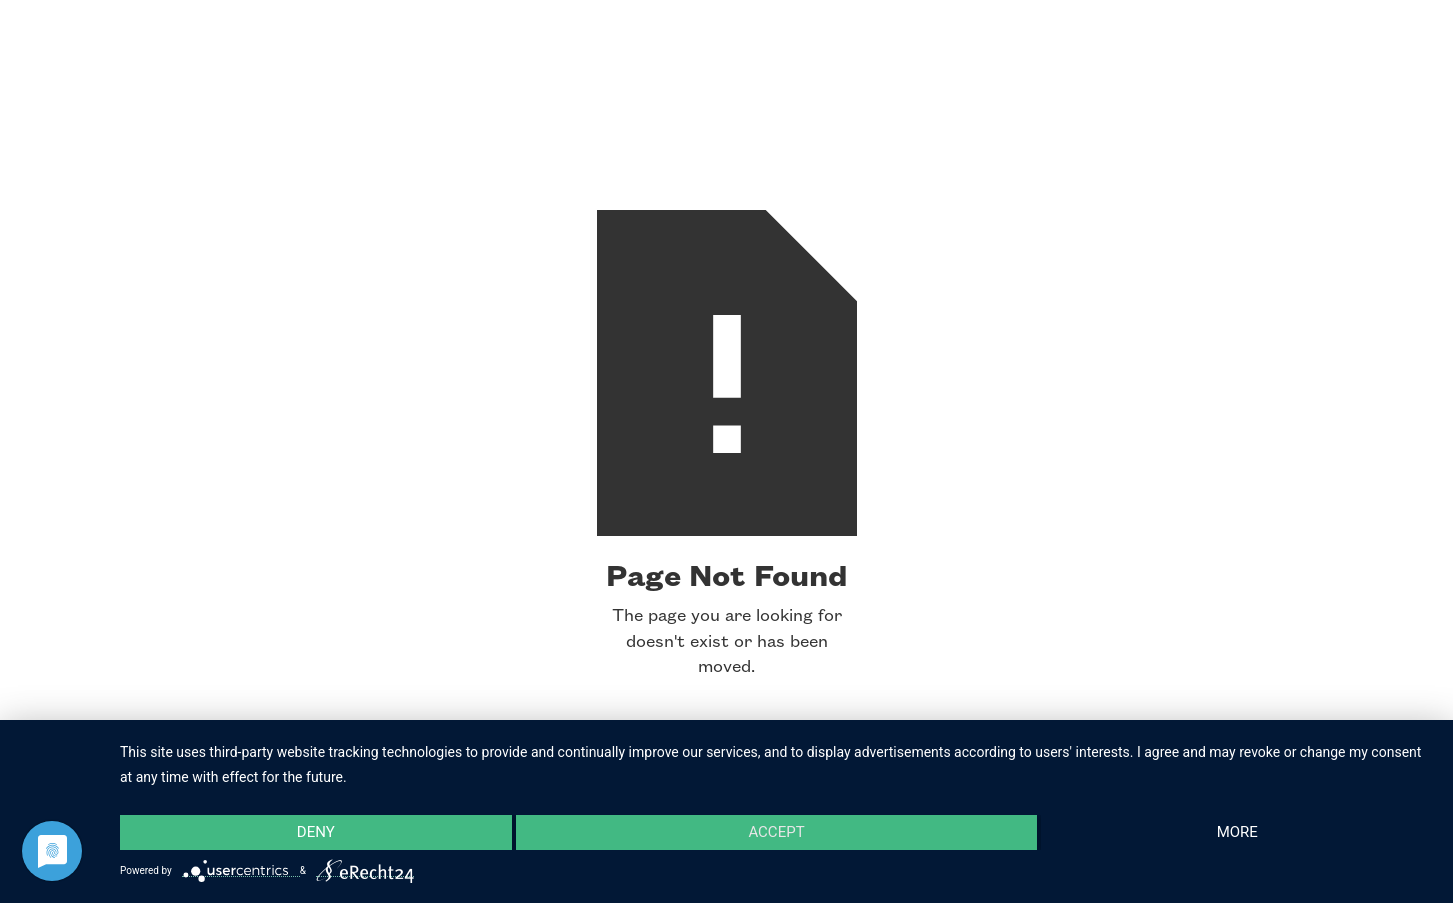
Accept (776, 832)
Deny (316, 832)
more (1237, 832)
